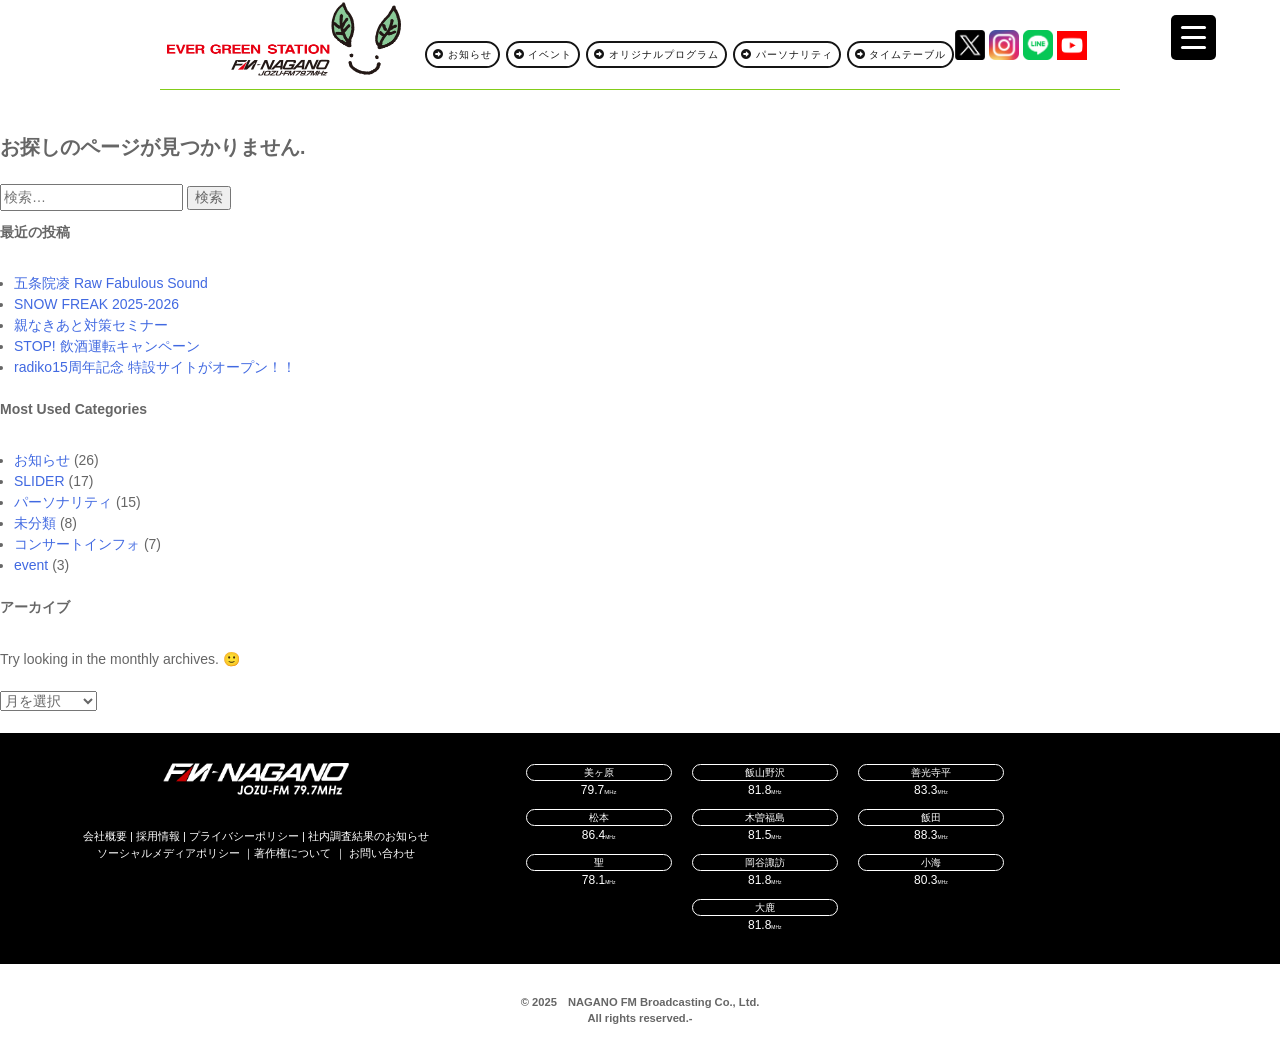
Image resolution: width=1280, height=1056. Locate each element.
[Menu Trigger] (1193, 37)
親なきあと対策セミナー (91, 325)
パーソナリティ (787, 54)
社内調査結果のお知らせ (368, 836)
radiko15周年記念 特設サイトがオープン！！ (155, 367)
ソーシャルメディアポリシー (168, 853)
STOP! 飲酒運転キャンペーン (107, 346)
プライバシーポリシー (244, 836)
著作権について (292, 853)
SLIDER (39, 481)
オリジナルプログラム (656, 54)
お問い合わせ (382, 853)
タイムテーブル (901, 54)
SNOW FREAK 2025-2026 (96, 304)
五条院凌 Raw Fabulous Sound (111, 283)
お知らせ (462, 54)
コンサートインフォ (77, 544)
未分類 (35, 523)
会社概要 (105, 836)
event (31, 565)
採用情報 (158, 836)
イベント (543, 54)
